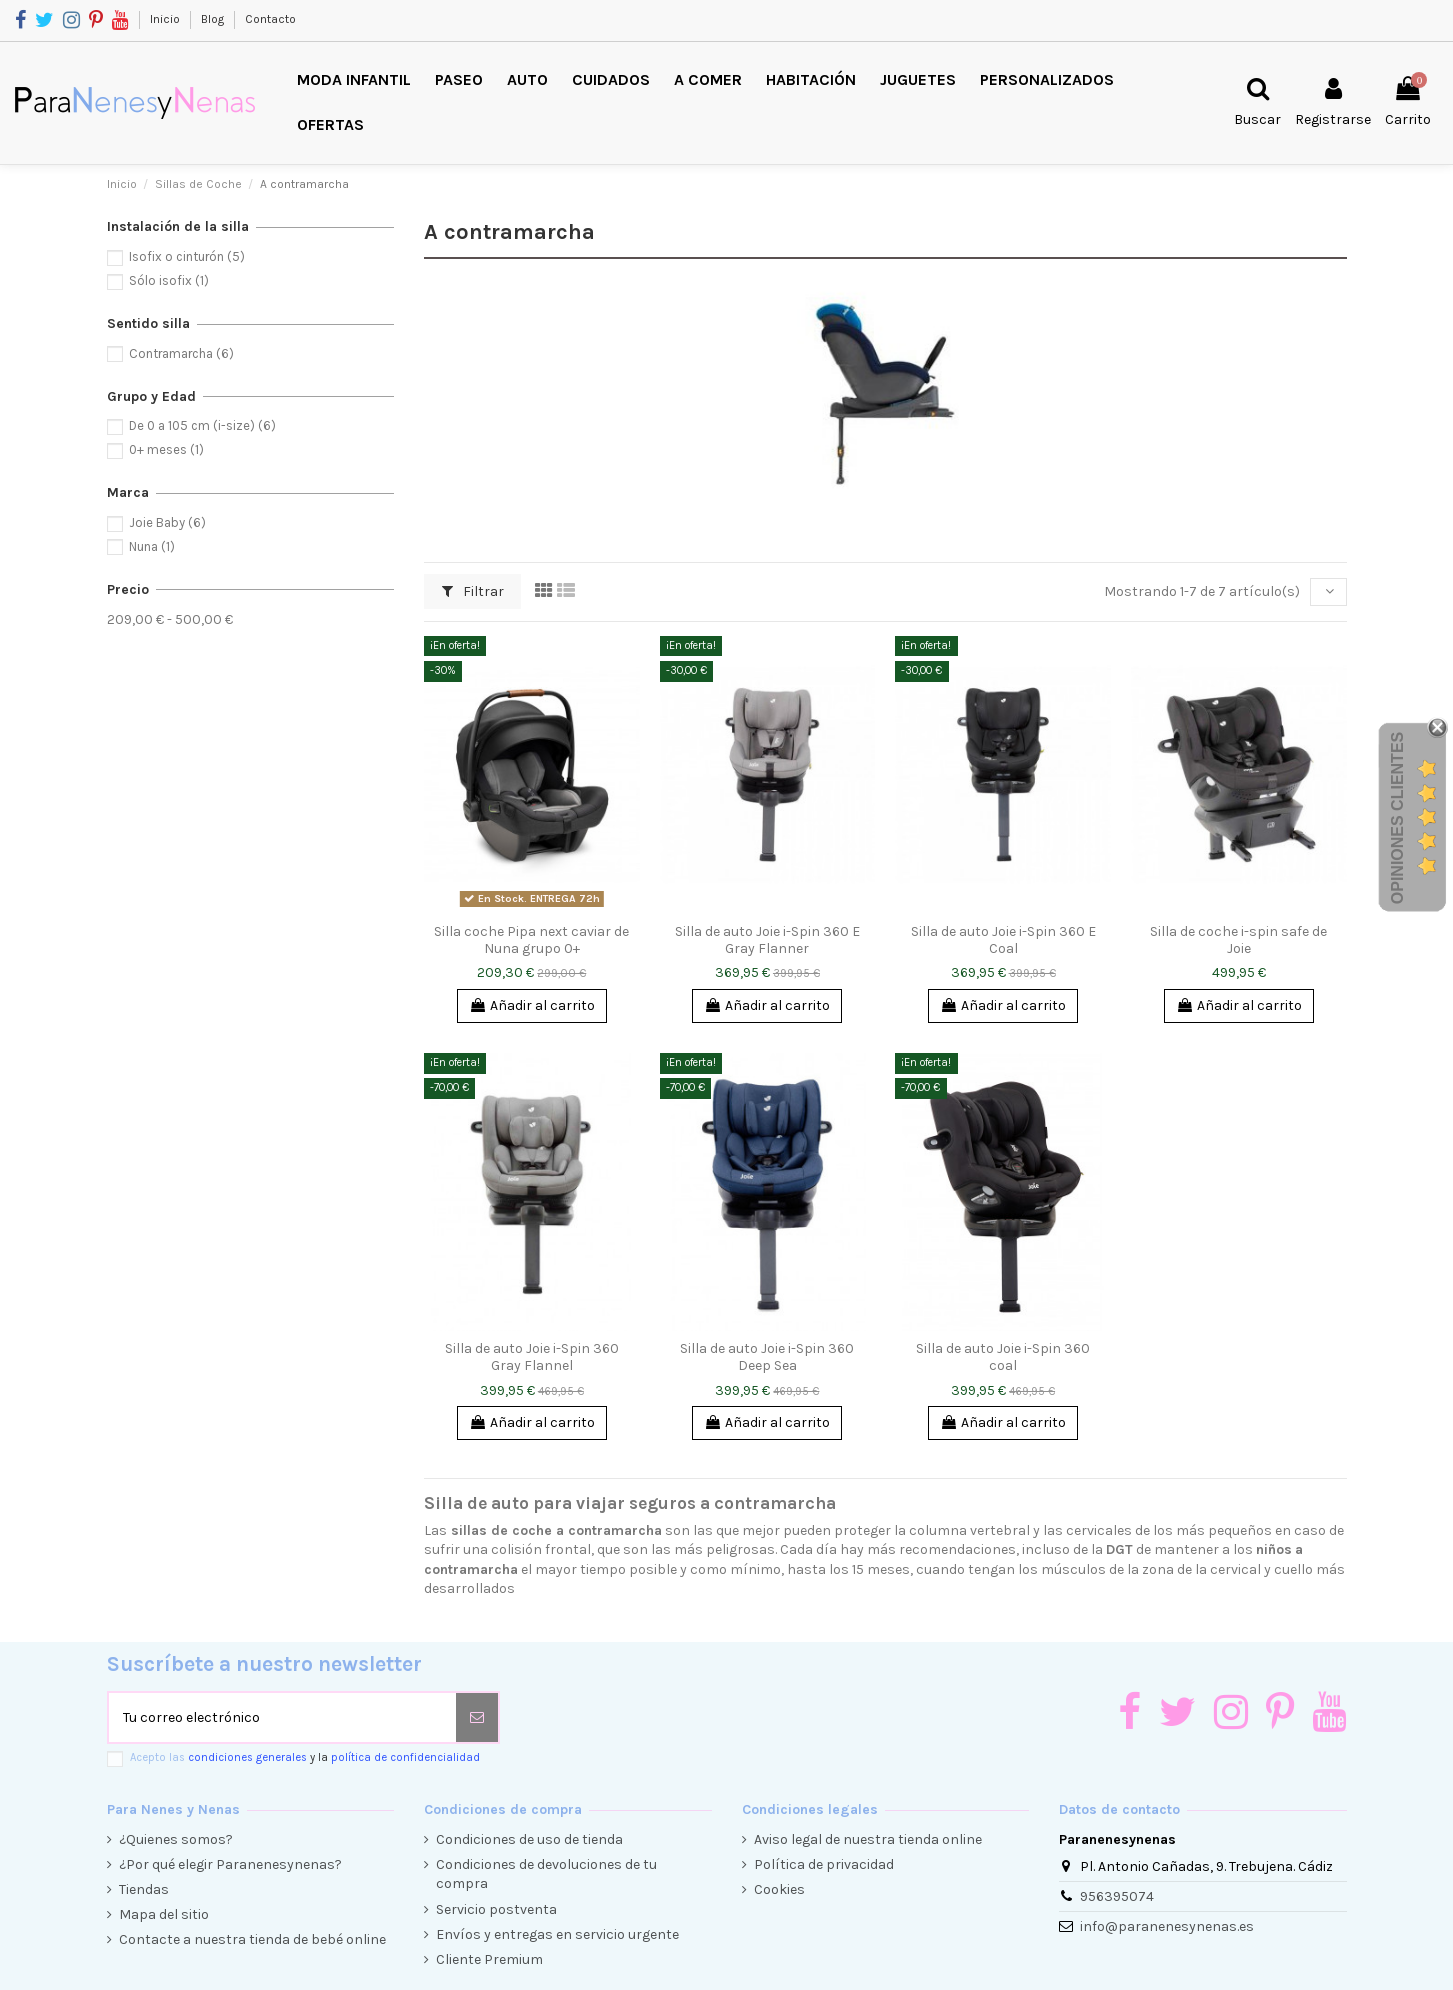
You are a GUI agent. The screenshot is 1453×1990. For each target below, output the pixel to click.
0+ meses (166, 449)
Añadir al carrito (532, 1005)
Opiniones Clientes (1397, 817)
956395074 (1117, 1896)
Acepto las (305, 1757)
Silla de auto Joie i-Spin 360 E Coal (1003, 940)
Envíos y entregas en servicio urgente (557, 1934)
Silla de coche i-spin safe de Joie (1238, 940)
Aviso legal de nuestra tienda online (868, 1839)
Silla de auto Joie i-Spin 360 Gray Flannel (532, 1357)
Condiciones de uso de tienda (529, 1839)
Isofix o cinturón (187, 256)
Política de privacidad (824, 1864)
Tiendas (144, 1889)
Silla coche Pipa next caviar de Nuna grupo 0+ (531, 940)
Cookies (779, 1889)
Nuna (152, 546)
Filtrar (473, 591)
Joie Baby (167, 522)
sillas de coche (501, 1530)
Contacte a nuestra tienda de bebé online (252, 1939)
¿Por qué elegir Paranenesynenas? (230, 1864)
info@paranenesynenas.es (1167, 1926)
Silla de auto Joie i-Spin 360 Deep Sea (767, 1357)
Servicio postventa (496, 1909)
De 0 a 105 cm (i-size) (202, 425)
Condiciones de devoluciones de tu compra (546, 1874)
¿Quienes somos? (176, 1839)
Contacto (270, 19)
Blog (214, 19)
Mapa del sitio (164, 1914)
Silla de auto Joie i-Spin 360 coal (1003, 1357)
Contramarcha (181, 353)
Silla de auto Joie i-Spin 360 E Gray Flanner (767, 940)
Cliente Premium (489, 1959)
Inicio (166, 19)
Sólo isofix (169, 280)
